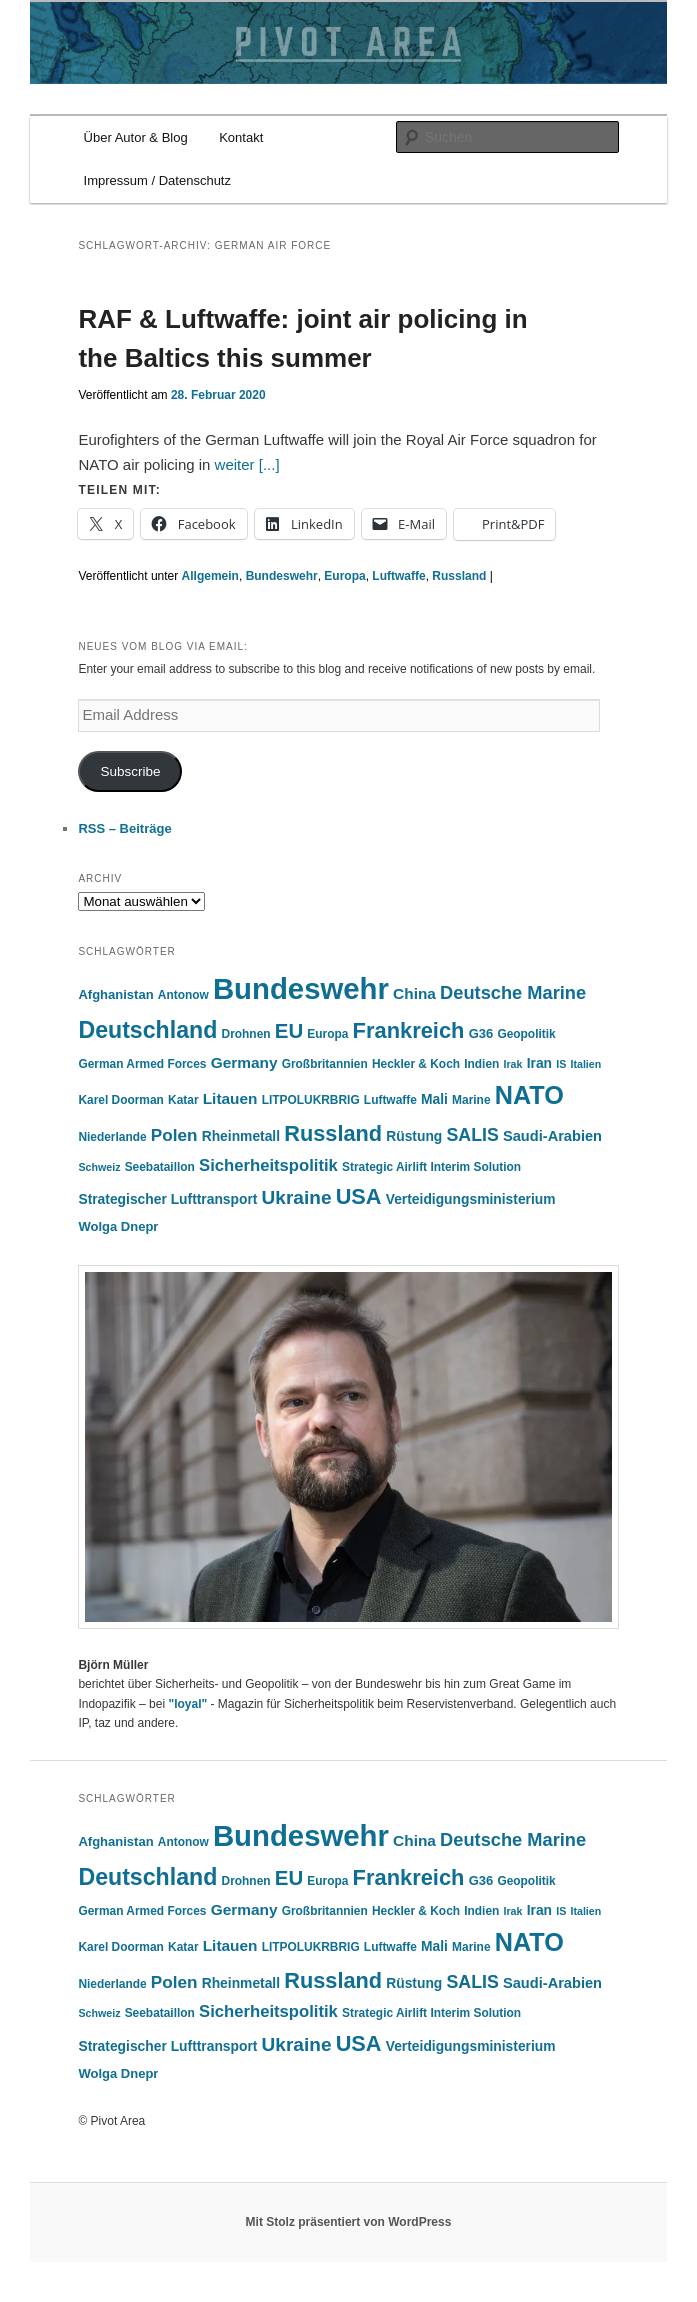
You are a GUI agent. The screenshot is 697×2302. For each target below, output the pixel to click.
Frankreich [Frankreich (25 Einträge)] (409, 1030)
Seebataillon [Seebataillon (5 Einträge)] (160, 1167)
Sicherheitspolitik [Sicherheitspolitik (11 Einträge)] (268, 1165)
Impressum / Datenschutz (157, 180)
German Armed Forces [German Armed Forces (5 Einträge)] (142, 1064)
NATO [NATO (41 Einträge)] (529, 1095)
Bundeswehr (282, 576)
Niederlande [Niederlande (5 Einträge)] (112, 1137)
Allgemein (210, 576)
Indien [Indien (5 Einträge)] (481, 1064)
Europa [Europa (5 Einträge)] (327, 1034)
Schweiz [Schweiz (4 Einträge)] (99, 1167)
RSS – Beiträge (124, 828)
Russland (459, 576)
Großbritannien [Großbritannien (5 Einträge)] (325, 1064)
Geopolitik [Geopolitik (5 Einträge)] (526, 1034)
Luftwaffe (398, 576)
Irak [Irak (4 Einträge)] (513, 1064)
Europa (344, 576)
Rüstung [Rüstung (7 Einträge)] (414, 1136)
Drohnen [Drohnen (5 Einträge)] (246, 1034)
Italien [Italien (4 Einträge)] (585, 1064)
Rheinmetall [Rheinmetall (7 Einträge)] (241, 1136)
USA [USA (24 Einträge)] (359, 1196)
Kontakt (241, 137)
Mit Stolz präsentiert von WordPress (349, 2222)
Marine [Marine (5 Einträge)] (471, 1100)
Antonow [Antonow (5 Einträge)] (183, 995)
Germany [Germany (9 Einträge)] (244, 1062)
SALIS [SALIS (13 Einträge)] (472, 1135)
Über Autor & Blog (136, 137)
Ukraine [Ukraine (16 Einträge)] (297, 1197)
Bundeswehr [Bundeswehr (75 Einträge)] (301, 988)
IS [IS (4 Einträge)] (561, 1064)
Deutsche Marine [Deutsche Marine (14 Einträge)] (513, 992)
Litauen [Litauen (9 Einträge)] (230, 1098)
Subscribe (130, 771)
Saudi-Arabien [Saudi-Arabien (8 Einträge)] (552, 1136)
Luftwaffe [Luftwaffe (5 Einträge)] (390, 1100)
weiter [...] (247, 464)
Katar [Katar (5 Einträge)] (183, 1100)
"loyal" (187, 1704)
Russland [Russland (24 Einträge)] (333, 1133)
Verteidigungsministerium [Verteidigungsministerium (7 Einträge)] (471, 1199)
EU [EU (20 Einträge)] (289, 1030)
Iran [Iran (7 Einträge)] (539, 1063)
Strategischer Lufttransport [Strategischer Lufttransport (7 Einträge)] (167, 1199)
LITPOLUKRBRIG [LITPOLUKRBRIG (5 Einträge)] (311, 1100)
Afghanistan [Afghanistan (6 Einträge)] (115, 994)
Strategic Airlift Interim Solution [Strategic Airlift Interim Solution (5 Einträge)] (431, 1167)
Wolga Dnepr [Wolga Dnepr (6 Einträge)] (118, 1226)
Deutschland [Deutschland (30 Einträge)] (147, 1030)
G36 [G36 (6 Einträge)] (481, 1033)
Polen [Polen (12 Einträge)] (174, 1135)
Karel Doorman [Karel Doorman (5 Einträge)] (120, 1100)
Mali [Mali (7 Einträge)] (434, 1099)
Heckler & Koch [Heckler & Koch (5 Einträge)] (416, 1064)
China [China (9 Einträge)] (414, 993)
